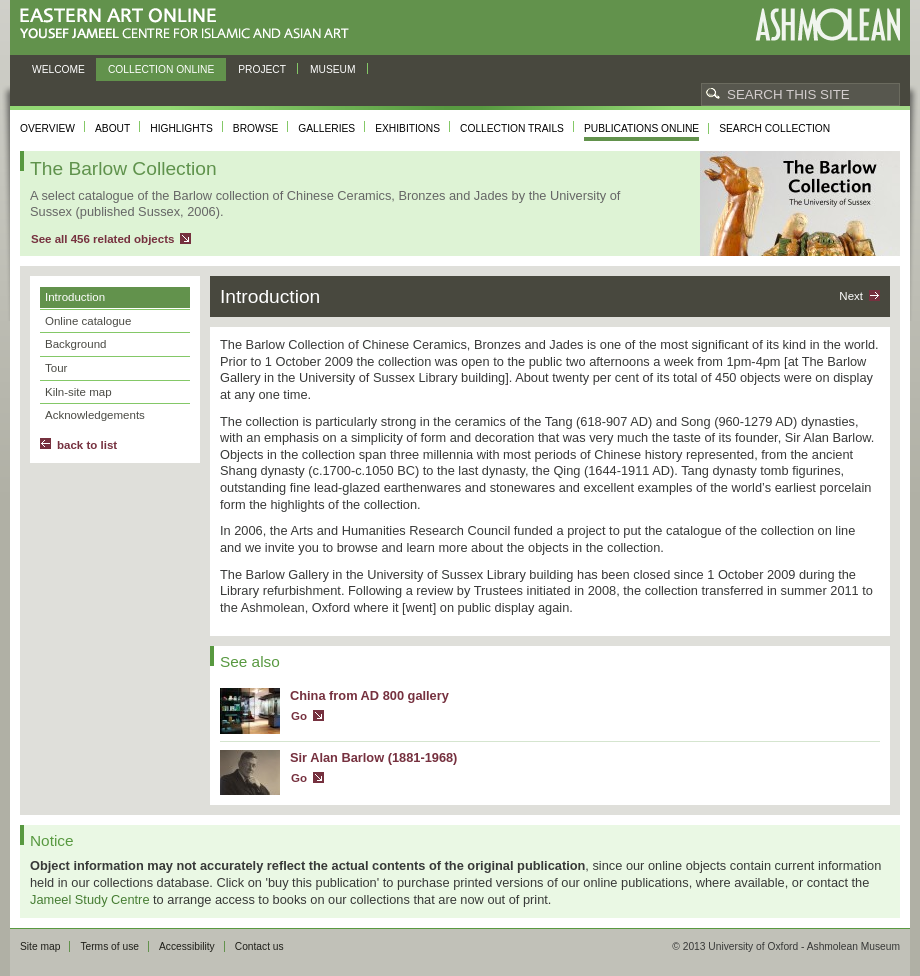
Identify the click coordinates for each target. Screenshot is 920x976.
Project (262, 69)
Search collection (774, 128)
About (112, 128)
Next (851, 296)
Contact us (259, 946)
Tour (56, 368)
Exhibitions (407, 128)
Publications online (641, 128)
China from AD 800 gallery (369, 695)
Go (299, 716)
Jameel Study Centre (90, 899)
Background (75, 344)
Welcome (58, 69)
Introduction (75, 297)
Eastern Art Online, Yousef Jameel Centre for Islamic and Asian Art (189, 24)
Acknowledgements (95, 415)
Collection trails (512, 128)
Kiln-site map (78, 392)
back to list (87, 445)
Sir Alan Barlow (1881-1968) (373, 757)
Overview (47, 128)
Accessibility (187, 946)
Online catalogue (88, 321)
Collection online (161, 69)
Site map (40, 946)
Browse (256, 128)
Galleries (326, 128)
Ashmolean (827, 24)
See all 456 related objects (102, 239)
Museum (333, 69)
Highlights (181, 128)
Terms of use (109, 946)
